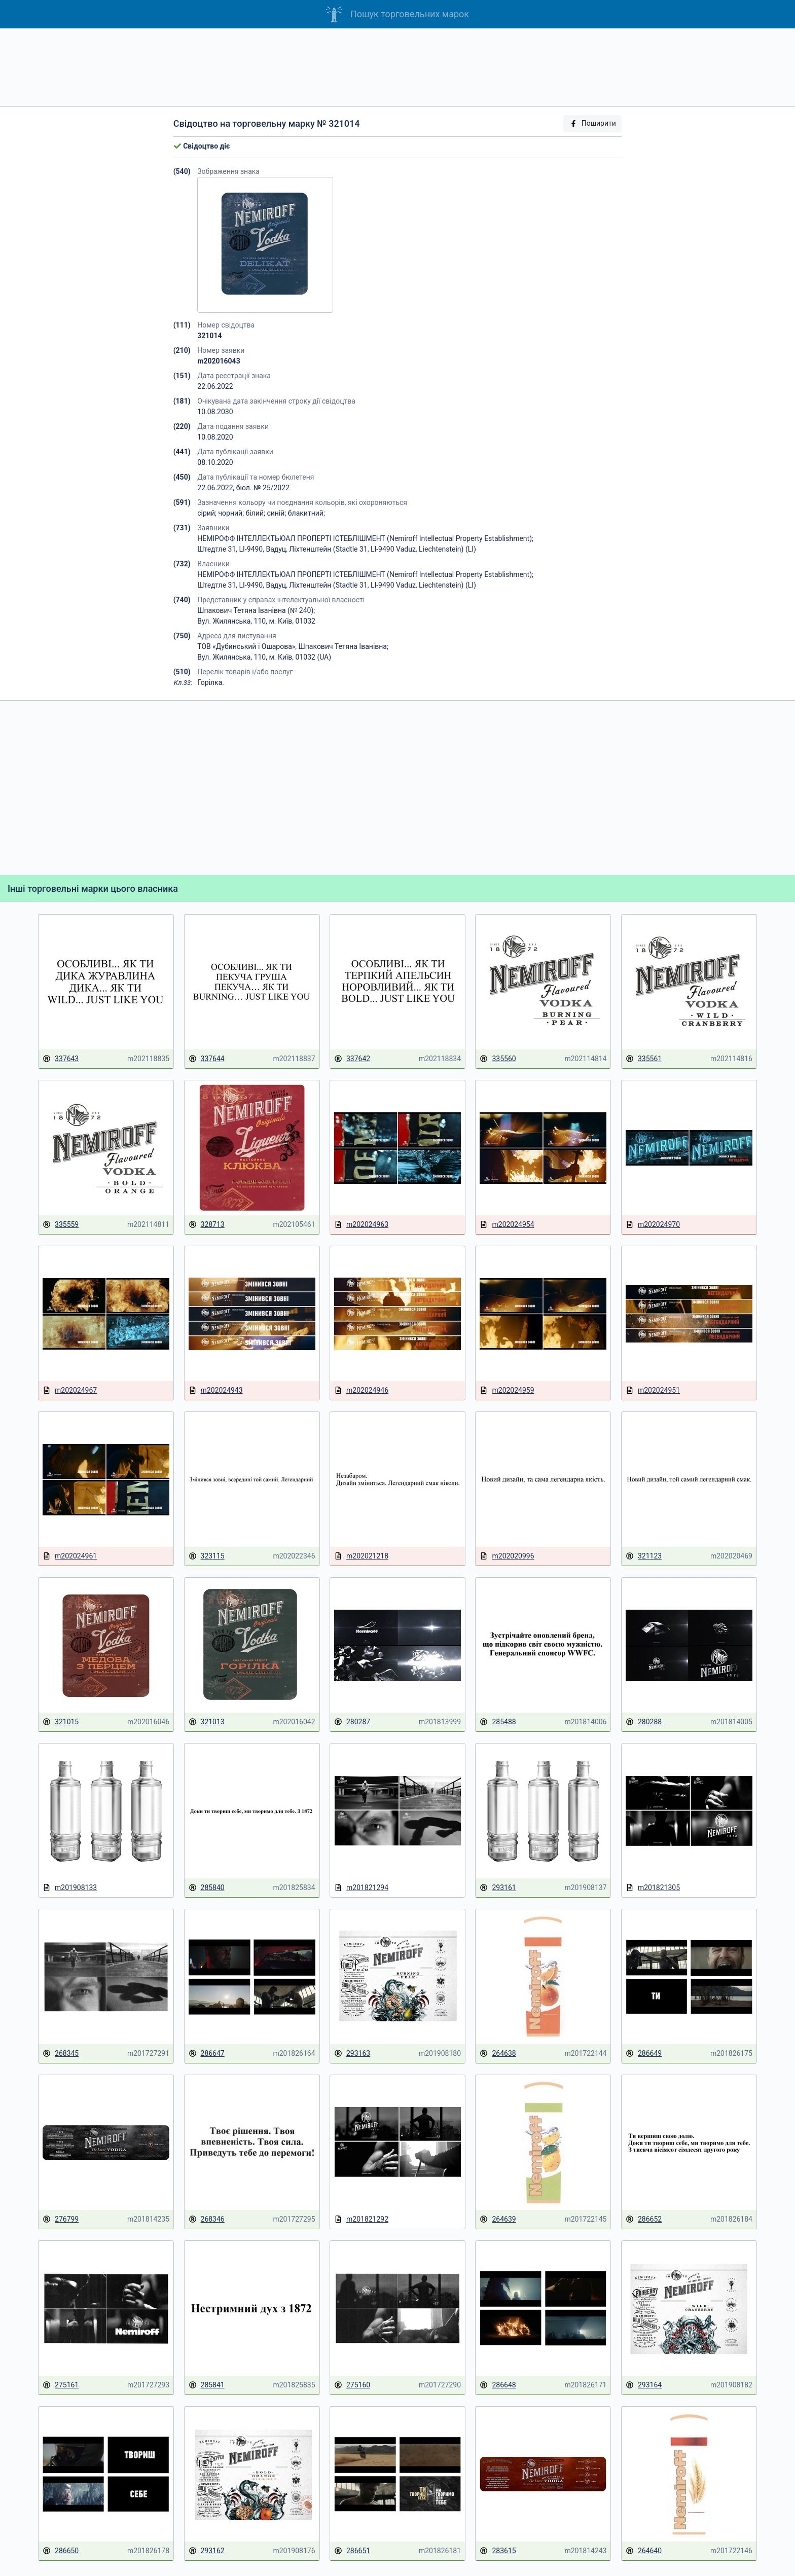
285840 (207, 1887)
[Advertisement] (397, 67)
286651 (352, 2551)
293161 (498, 1887)
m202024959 (507, 1390)
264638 (498, 2053)
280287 (352, 1722)
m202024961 (70, 1556)
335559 (61, 1224)
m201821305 (653, 1887)
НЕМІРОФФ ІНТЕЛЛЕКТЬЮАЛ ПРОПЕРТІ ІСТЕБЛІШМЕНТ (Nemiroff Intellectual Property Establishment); (365, 538)
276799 (61, 2219)
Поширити (592, 123)
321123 (644, 1556)
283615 (498, 2551)
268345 (61, 2053)
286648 (498, 2385)
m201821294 (361, 1887)
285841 (207, 2385)
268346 (207, 2219)
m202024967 (70, 1390)
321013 (207, 1722)
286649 (644, 2053)
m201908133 (70, 1887)
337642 (352, 1059)
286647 (207, 2053)
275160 (352, 2385)
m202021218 (361, 1556)
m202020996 (507, 1556)
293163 (352, 2053)
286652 (644, 2219)
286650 (61, 2551)
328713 (207, 1224)
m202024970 (653, 1224)
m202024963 (361, 1224)
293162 (207, 2551)
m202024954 (507, 1224)
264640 (644, 2551)
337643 (61, 1059)
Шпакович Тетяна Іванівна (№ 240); (256, 610)
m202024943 (216, 1390)
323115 (207, 1556)
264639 (498, 2219)
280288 (644, 1722)
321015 (61, 1722)
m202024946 (361, 1390)
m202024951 (653, 1390)
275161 (61, 2385)
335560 (498, 1059)
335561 (644, 1059)
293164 (644, 2385)
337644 (207, 1059)
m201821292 (361, 2219)
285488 (498, 1722)
